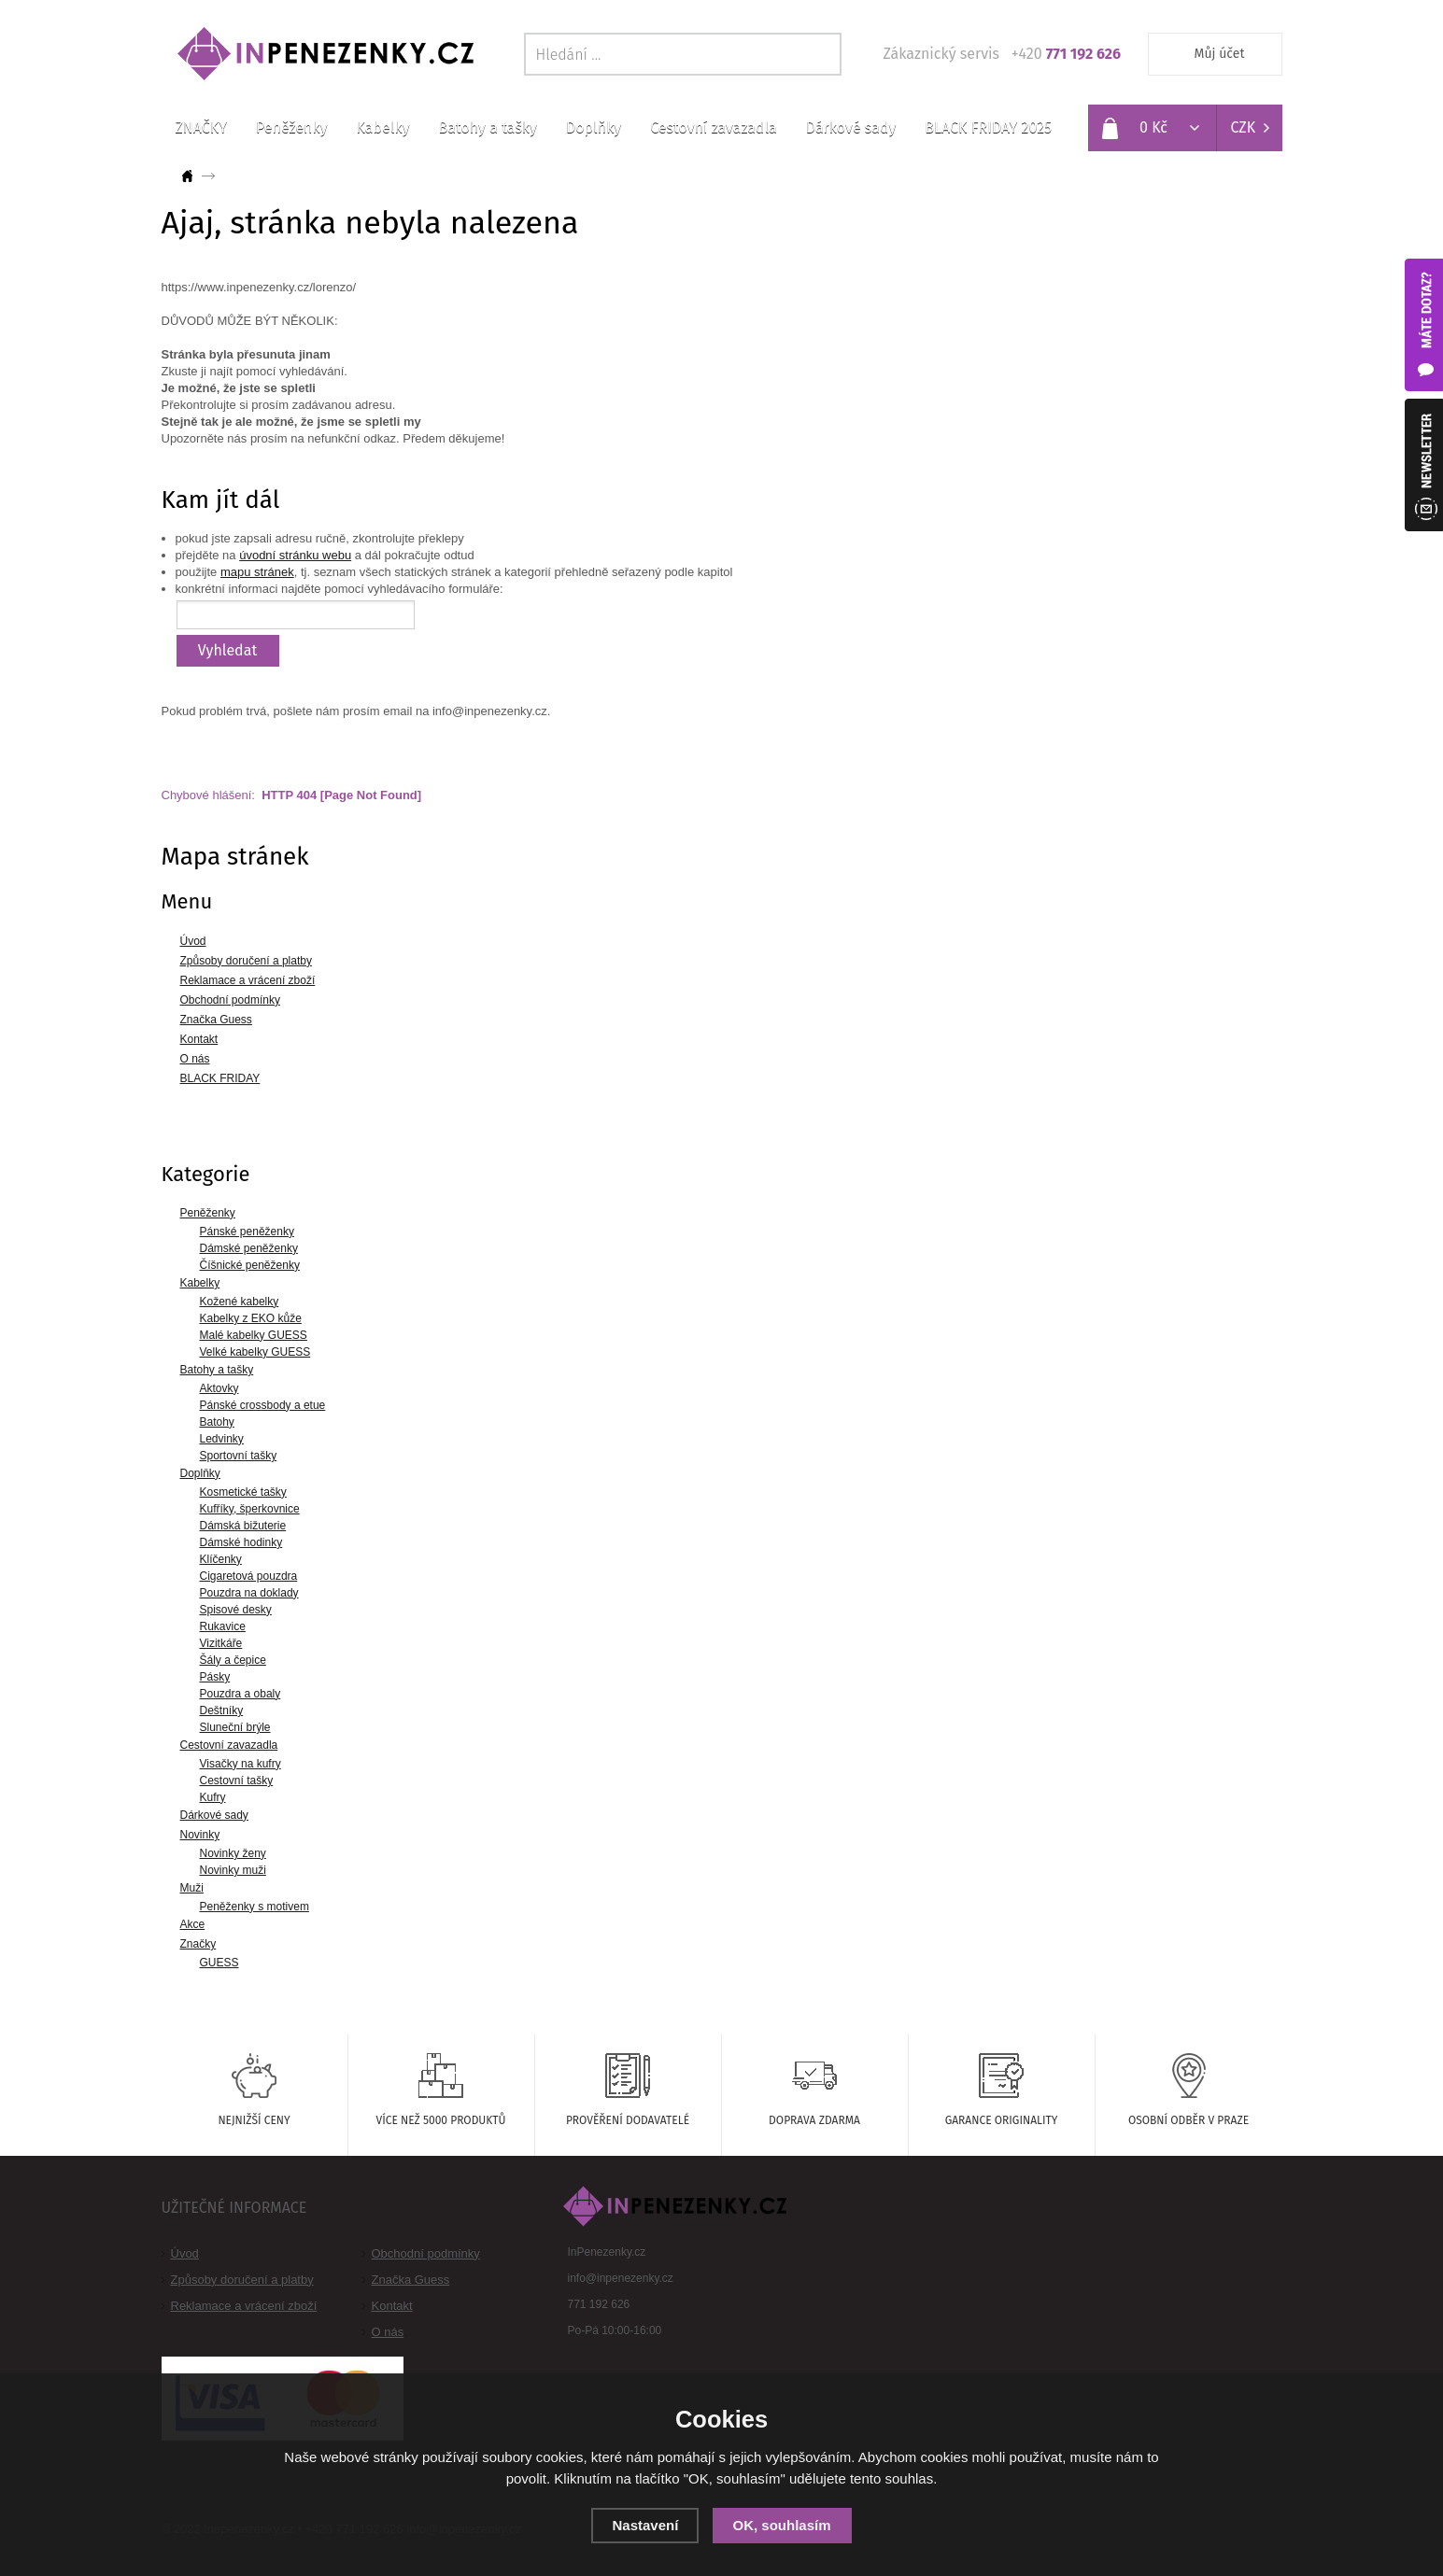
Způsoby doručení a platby (242, 2280)
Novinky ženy (233, 1853)
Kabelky (383, 127)
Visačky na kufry (240, 1763)
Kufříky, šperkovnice (250, 1508)
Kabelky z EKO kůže (251, 1318)
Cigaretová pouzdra (249, 1576)
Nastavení (645, 2525)
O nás (388, 2332)
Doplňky (593, 127)
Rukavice (223, 1626)
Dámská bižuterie (243, 1525)
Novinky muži (233, 1870)
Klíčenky (221, 1559)
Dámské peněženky (249, 1248)
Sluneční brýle (235, 1727)
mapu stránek (257, 572)
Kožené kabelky (239, 1301)
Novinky (200, 1834)
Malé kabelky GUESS (253, 1335)
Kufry (213, 1797)
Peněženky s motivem (254, 1906)
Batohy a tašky (488, 127)
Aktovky (219, 1388)
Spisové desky (236, 1609)
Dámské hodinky (241, 1542)
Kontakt (392, 2306)
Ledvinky (222, 1438)
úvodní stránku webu (295, 555)
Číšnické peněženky (250, 1265)
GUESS (219, 1962)
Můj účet (1220, 54)
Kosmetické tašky (243, 1492)
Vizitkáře (221, 1643)
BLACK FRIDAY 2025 (988, 127)
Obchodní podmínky (426, 2253)
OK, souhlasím (782, 2525)
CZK (1243, 127)
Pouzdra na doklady (249, 1592)
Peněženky (292, 127)
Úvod (185, 2253)
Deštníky (222, 1710)
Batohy (217, 1422)
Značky (198, 1943)
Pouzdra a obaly (240, 1693)
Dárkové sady (851, 127)
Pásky (215, 1676)
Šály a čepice (233, 1660)
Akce (192, 1924)
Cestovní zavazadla (713, 127)
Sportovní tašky (238, 1455)
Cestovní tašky (237, 1780)
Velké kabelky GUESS (255, 1351)
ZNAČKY (201, 127)
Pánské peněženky (247, 1231)
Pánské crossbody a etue (263, 1405)
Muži (192, 1887)
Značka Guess (411, 2280)
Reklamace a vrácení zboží (244, 2306)
